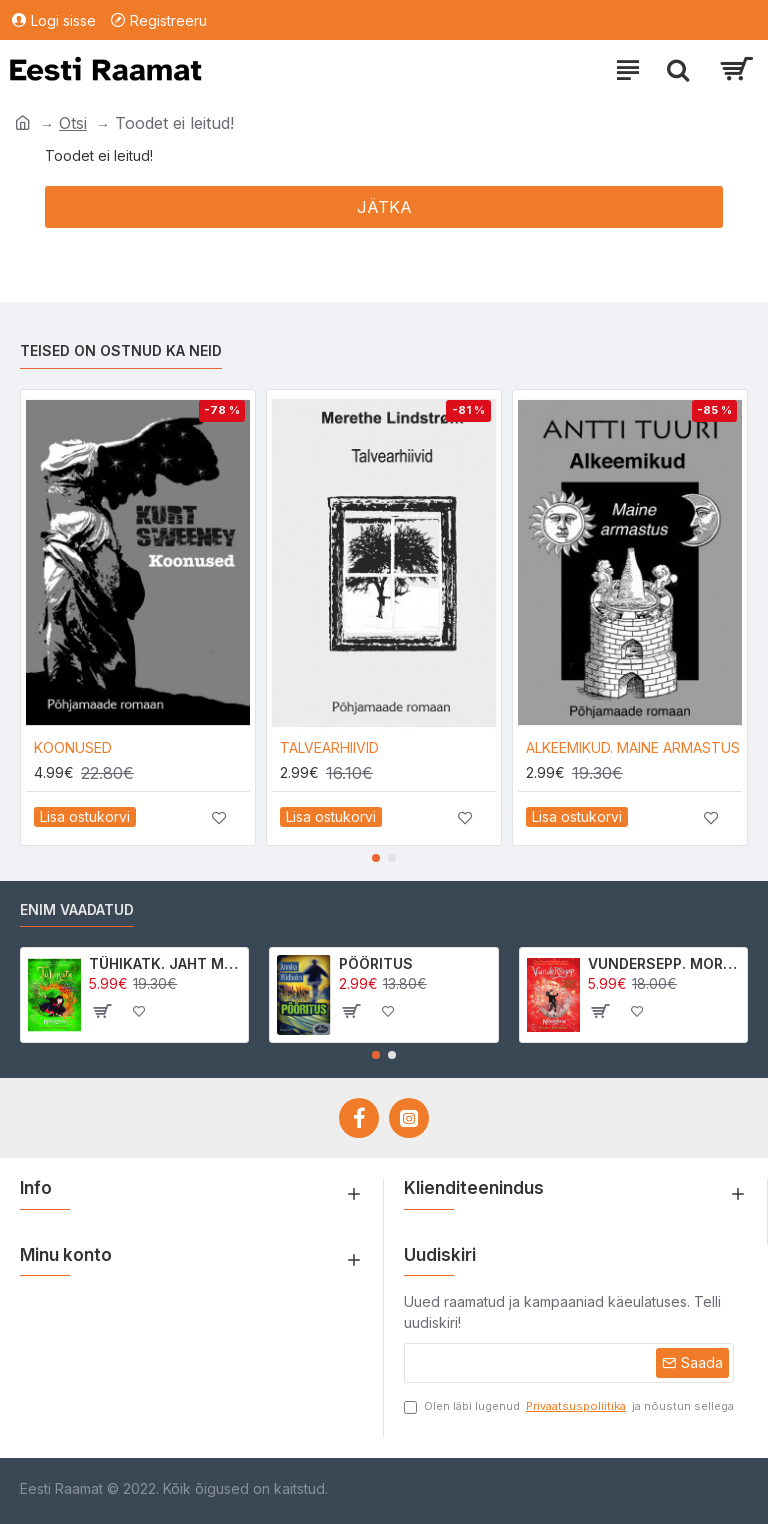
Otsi (73, 123)
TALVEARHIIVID (329, 747)
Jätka (384, 207)
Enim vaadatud (77, 909)
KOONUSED (73, 747)
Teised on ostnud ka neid (121, 350)
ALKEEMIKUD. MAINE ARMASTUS (633, 747)
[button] (376, 858)
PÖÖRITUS (376, 963)
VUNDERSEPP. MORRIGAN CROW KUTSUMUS (664, 963)
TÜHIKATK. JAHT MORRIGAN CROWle (165, 963)
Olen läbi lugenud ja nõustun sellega (569, 1406)
